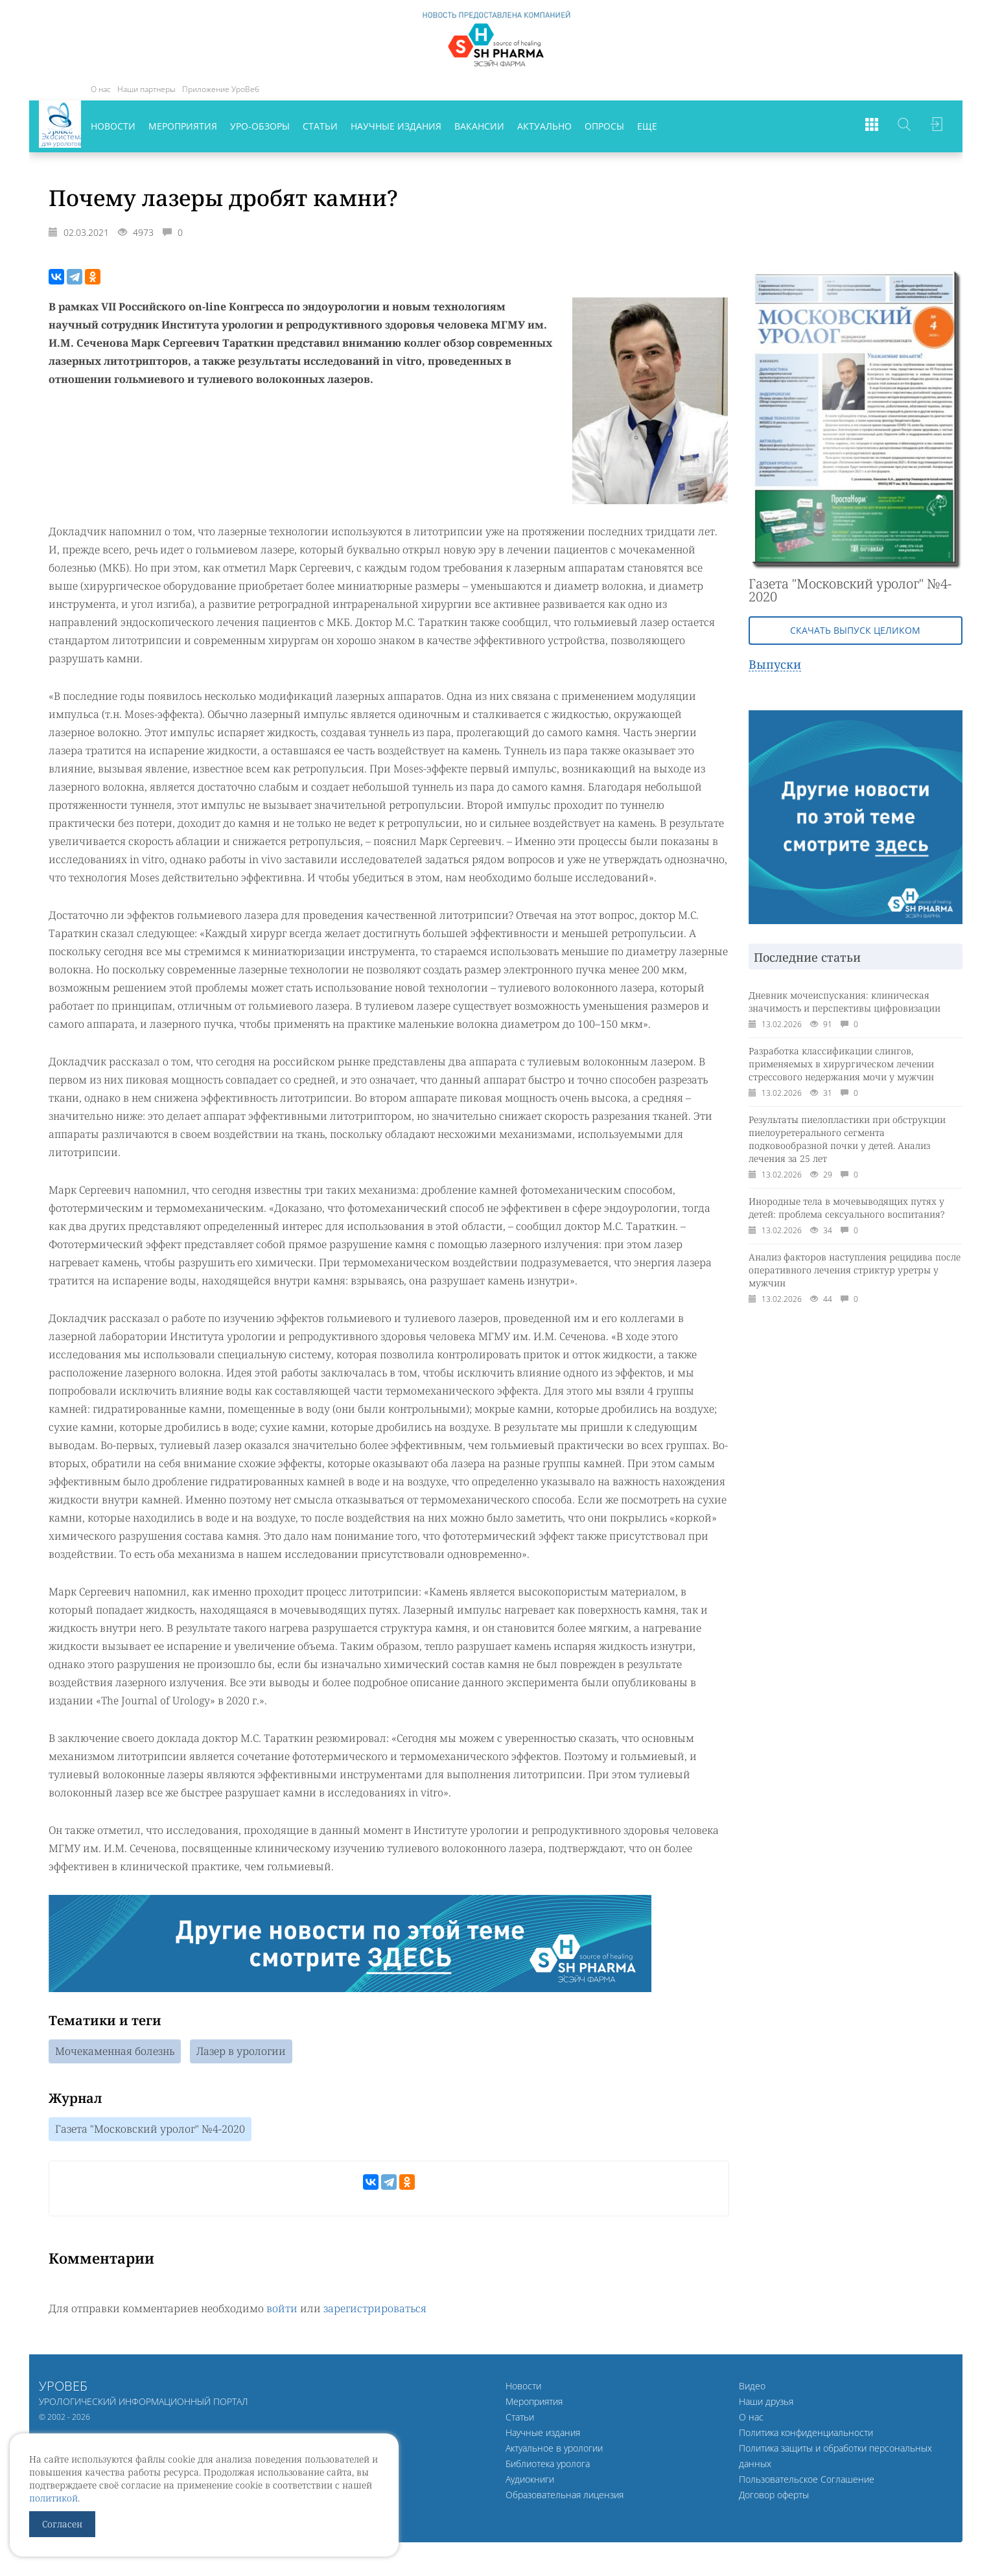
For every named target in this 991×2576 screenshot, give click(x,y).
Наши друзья (766, 2402)
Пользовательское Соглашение (806, 2480)
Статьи (320, 126)
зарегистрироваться (374, 2310)
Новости (113, 126)
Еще (647, 126)
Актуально (544, 126)
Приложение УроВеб (220, 89)
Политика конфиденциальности (806, 2434)
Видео (752, 2387)
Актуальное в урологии (554, 2449)
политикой (53, 2498)
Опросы (604, 126)
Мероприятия (182, 126)
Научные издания (396, 126)
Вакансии (479, 126)
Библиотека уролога (548, 2465)
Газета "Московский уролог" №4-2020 (150, 2130)
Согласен (62, 2524)
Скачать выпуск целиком (855, 630)
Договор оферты (774, 2496)
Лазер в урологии (241, 2052)
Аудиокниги (530, 2480)
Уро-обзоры (260, 126)
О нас (101, 89)
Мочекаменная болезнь (114, 2052)
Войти (936, 126)
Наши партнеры (146, 89)
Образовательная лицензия (565, 2496)
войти (281, 2310)
